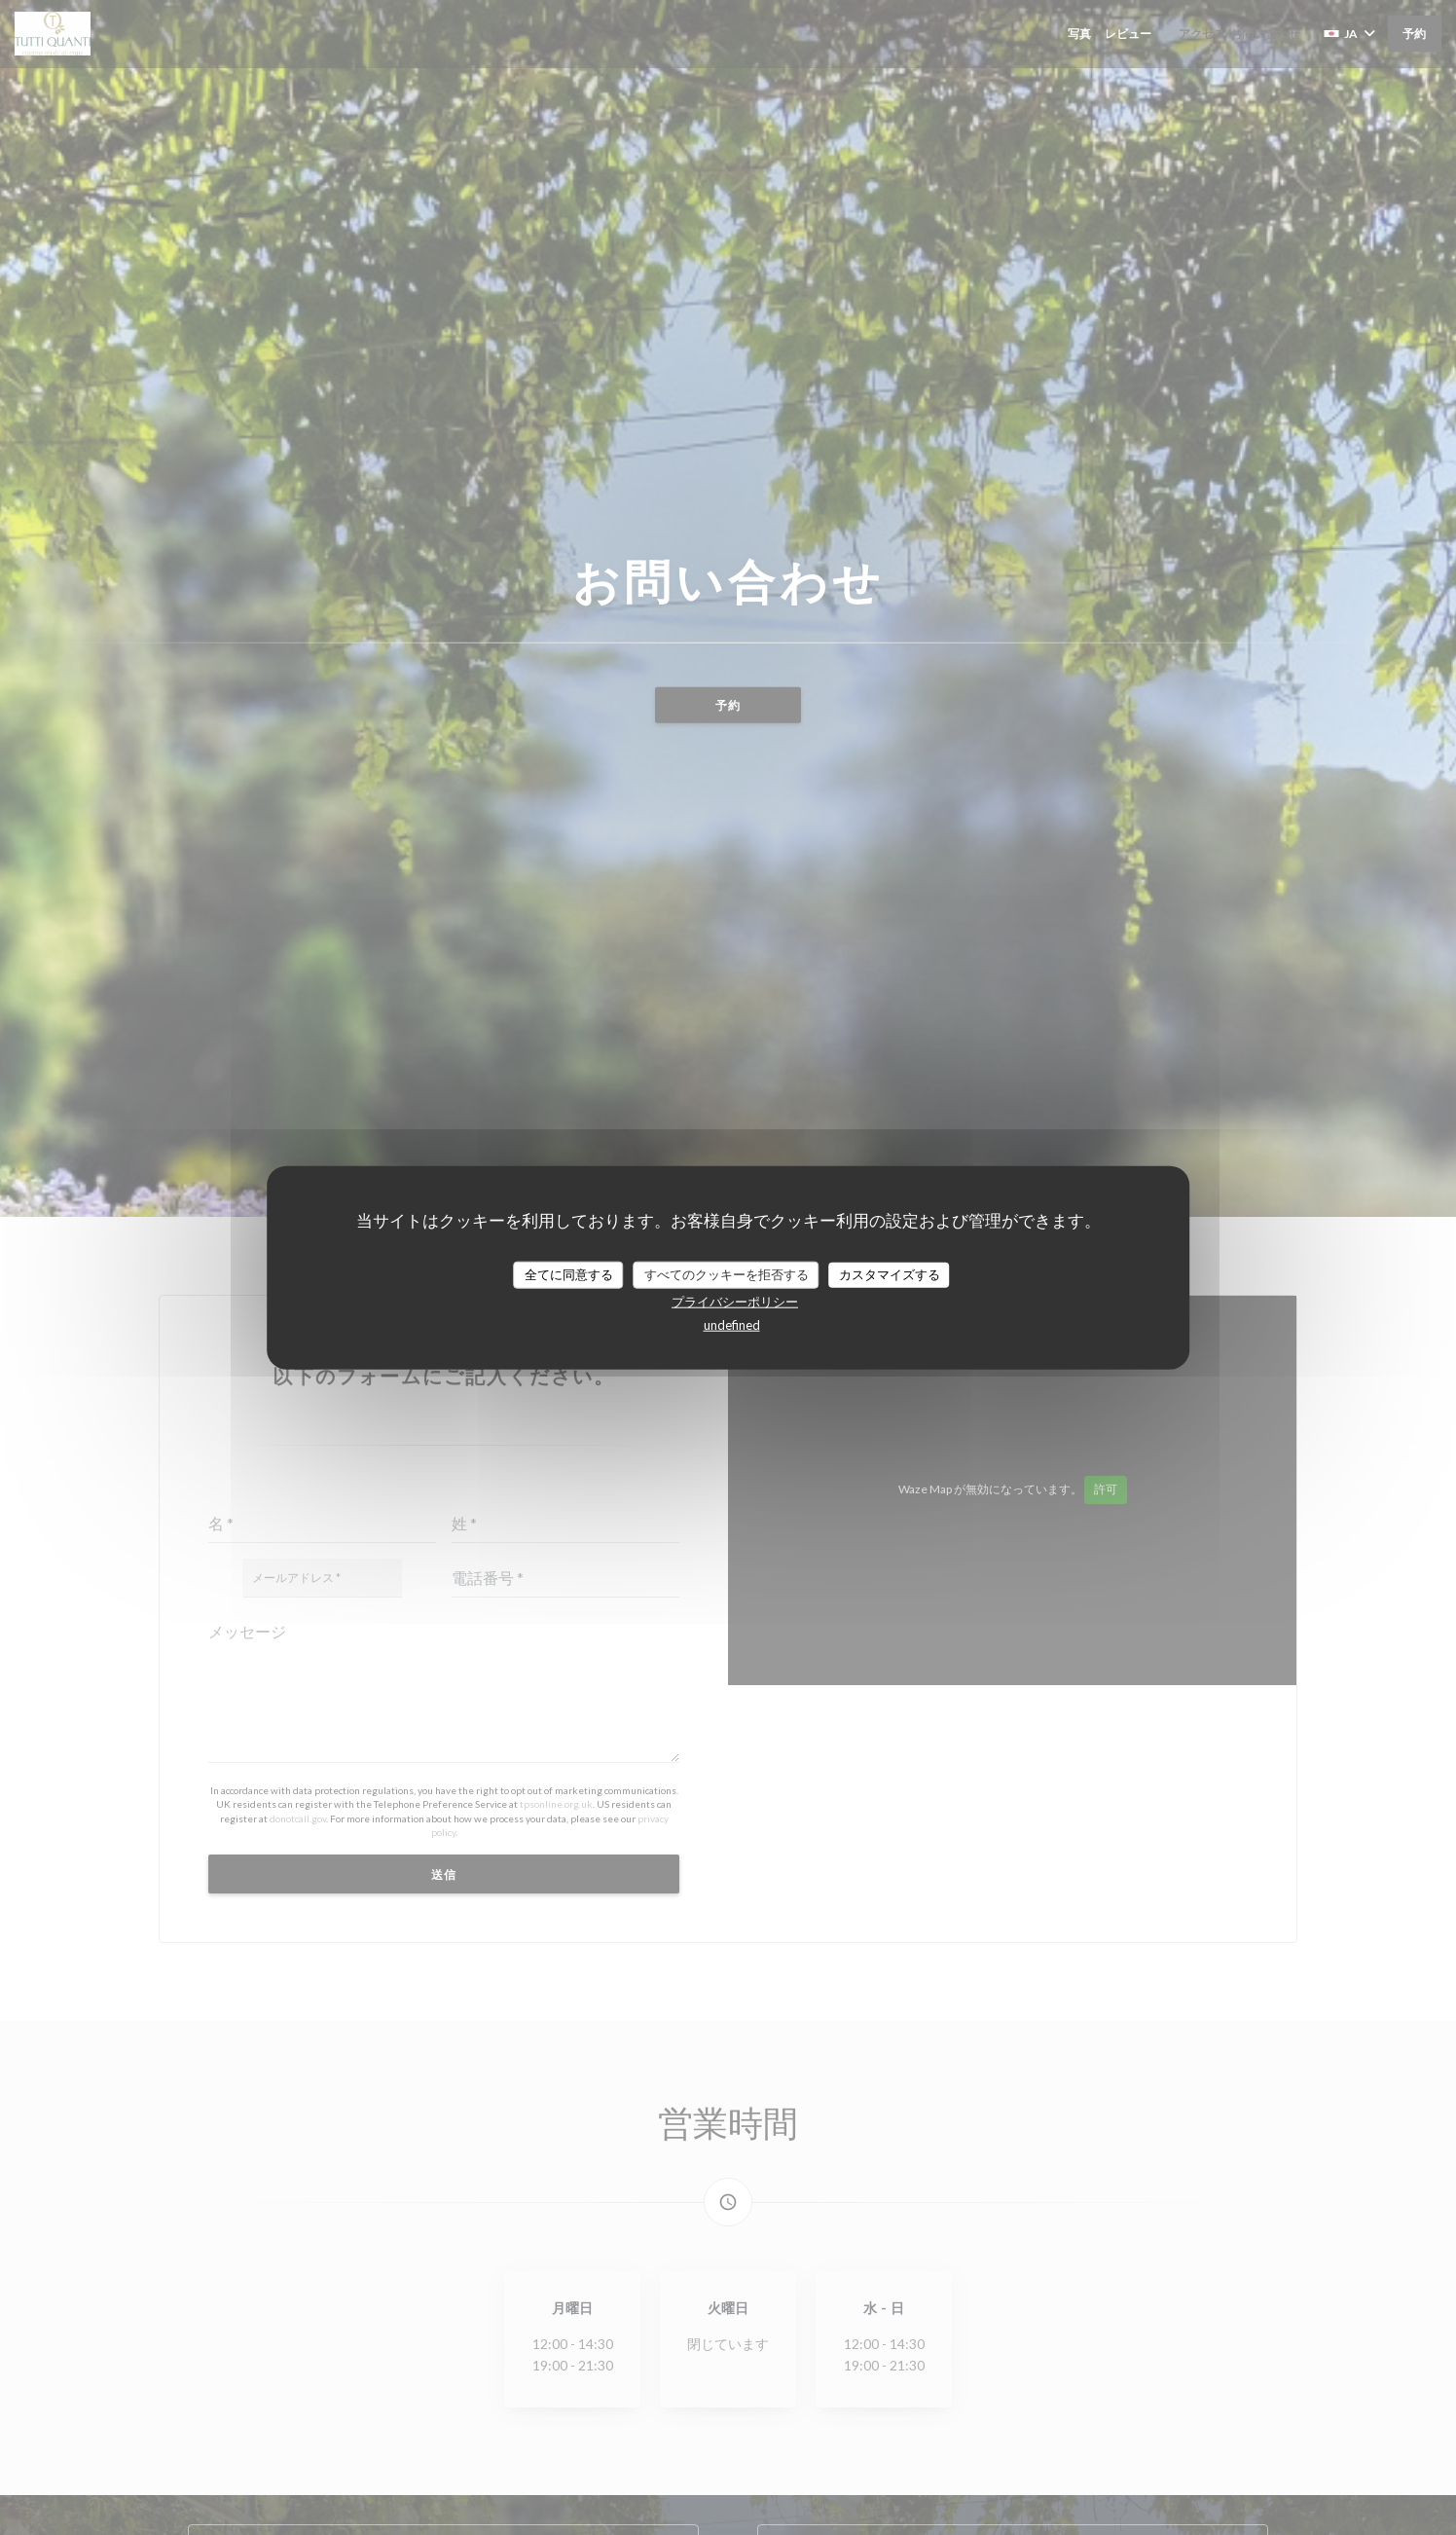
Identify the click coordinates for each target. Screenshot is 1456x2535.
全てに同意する (569, 1274)
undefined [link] (732, 1324)
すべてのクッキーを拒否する (726, 1274)
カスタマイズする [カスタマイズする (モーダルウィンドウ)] (889, 1274)
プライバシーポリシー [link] (735, 1300)
